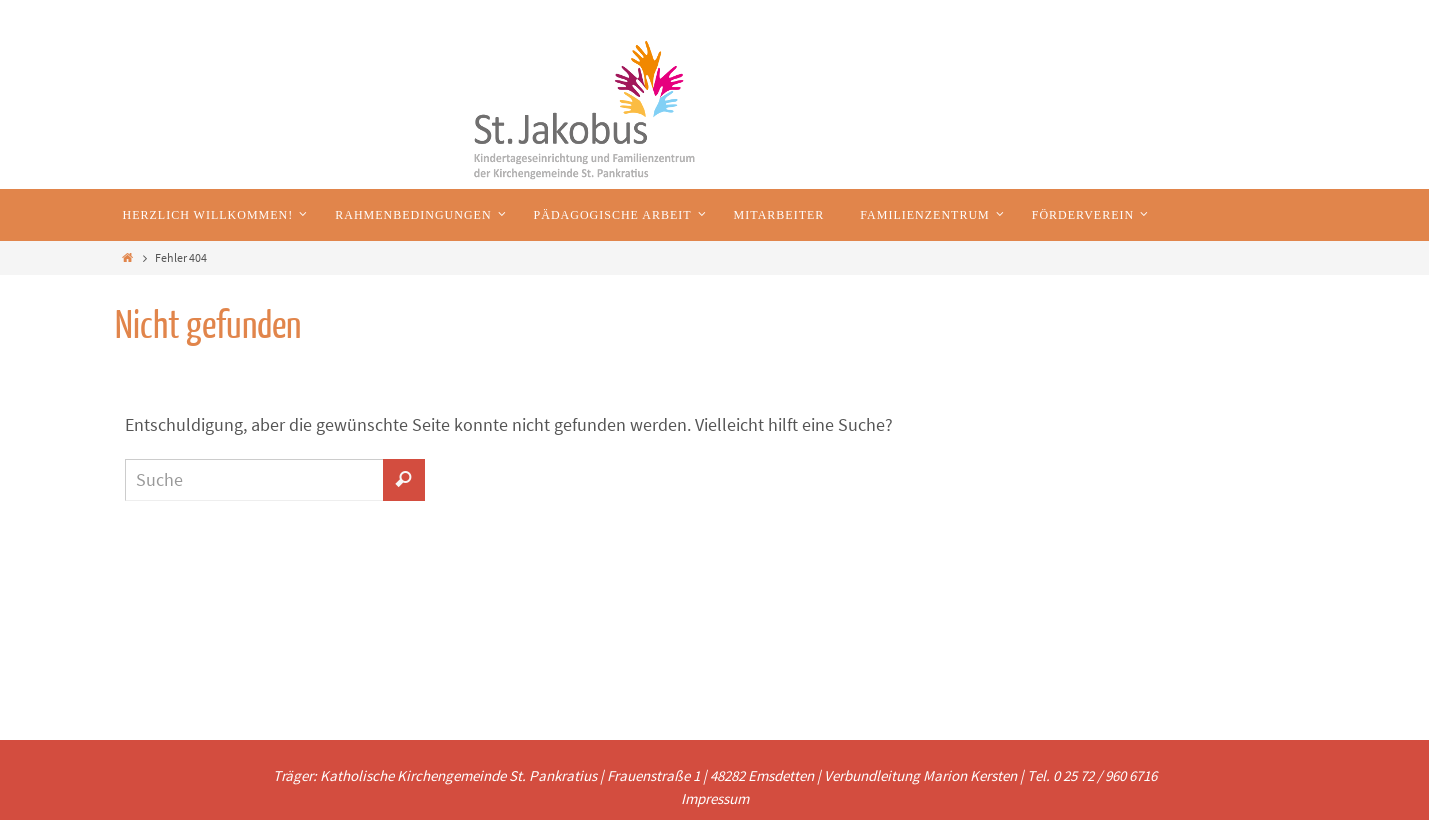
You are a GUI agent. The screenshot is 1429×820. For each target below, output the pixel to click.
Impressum (715, 798)
